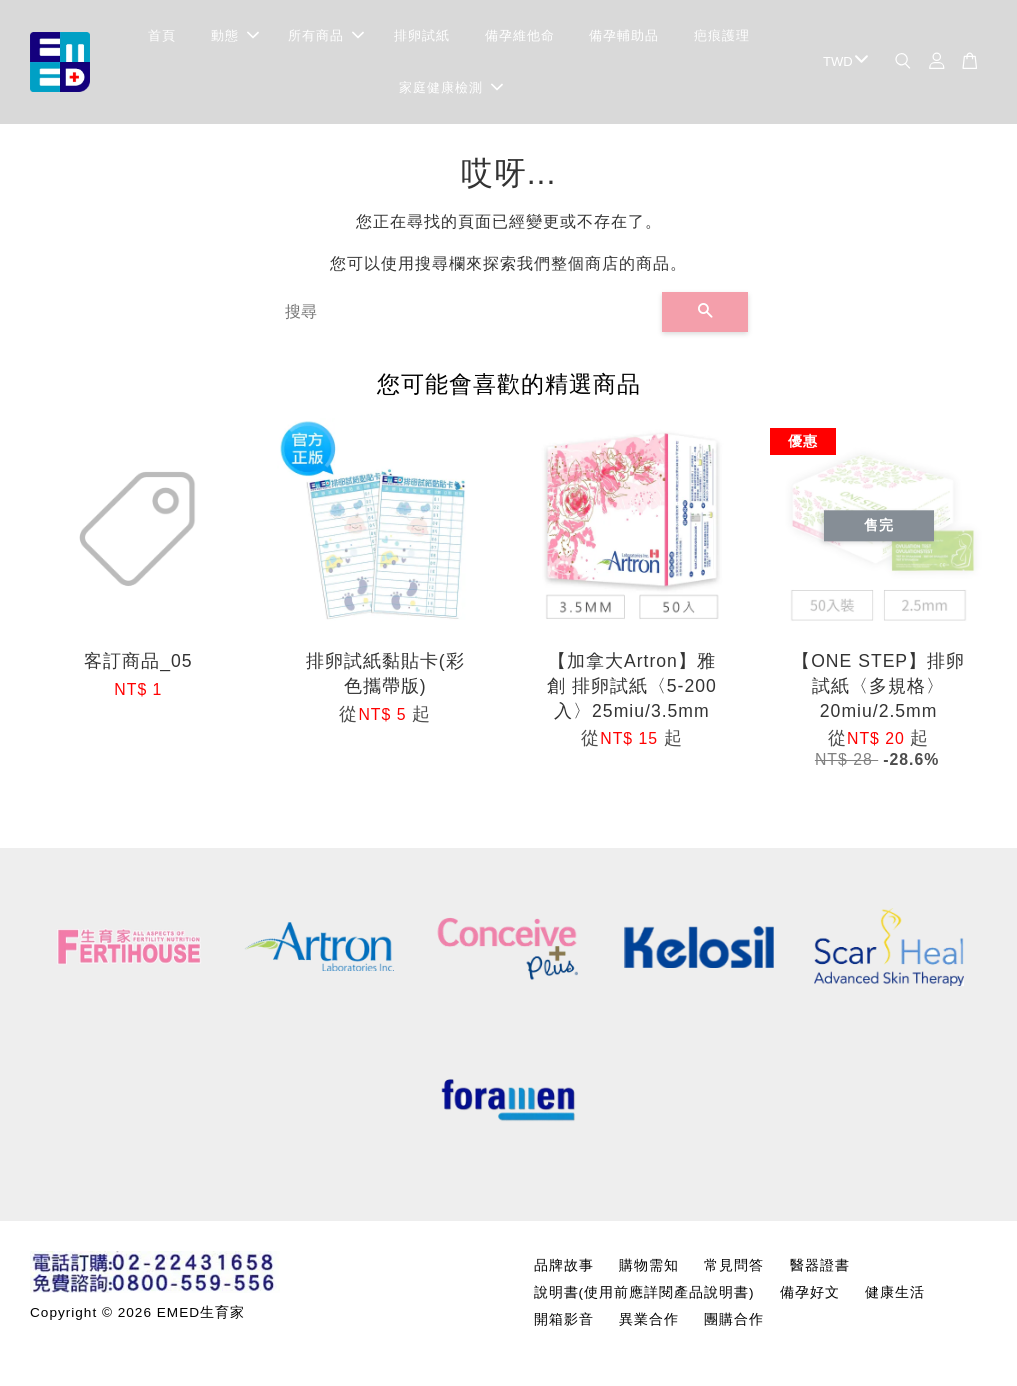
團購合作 (734, 1319)
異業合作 (649, 1319)
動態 (235, 35)
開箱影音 (564, 1319)
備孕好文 (810, 1292)
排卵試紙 (422, 35)
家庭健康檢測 (451, 87)
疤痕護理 (722, 35)
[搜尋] (465, 312)
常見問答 (734, 1265)
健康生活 (895, 1292)
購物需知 (649, 1265)
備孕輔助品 (624, 35)
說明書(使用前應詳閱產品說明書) (644, 1292)
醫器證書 (820, 1265)
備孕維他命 (520, 35)
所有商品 (326, 35)
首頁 (162, 35)
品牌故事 (564, 1265)
